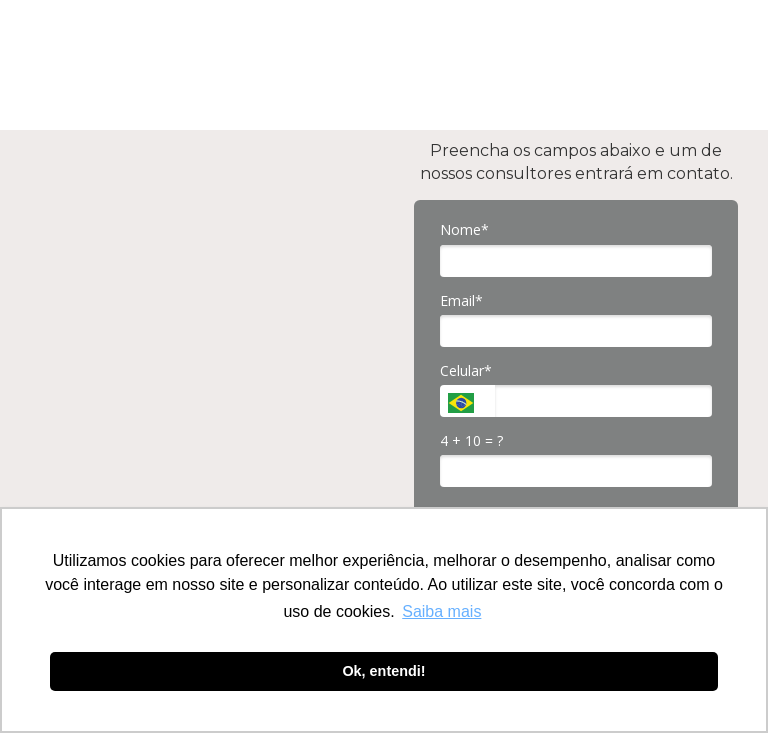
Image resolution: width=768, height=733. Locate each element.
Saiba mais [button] (441, 611)
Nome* (464, 230)
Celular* (466, 371)
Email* (461, 301)
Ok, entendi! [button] (383, 671)
